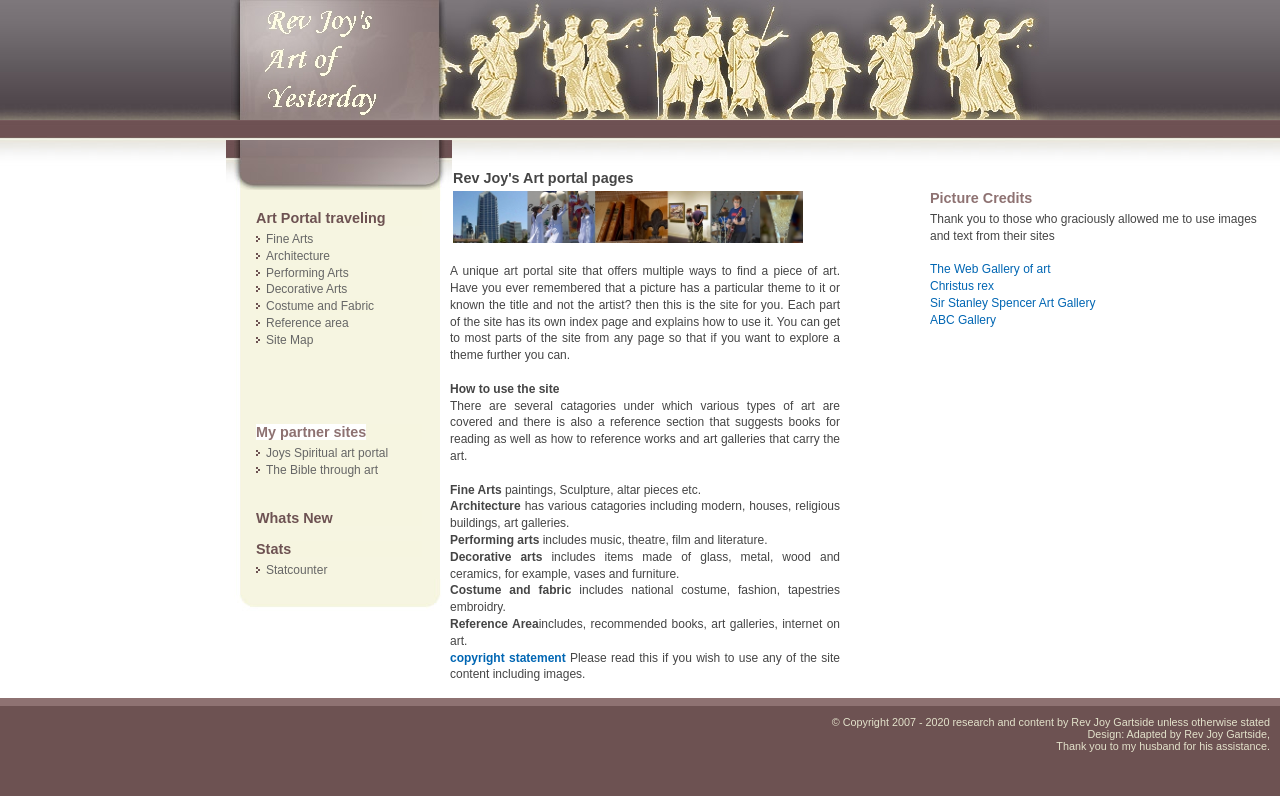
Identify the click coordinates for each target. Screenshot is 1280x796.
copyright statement (508, 658)
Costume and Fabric (320, 306)
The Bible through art (322, 470)
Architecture (298, 256)
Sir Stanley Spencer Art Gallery (1012, 303)
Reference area (307, 323)
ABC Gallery (963, 320)
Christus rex (962, 286)
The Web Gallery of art (990, 269)
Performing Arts (307, 273)
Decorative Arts (306, 289)
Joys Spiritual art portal (327, 453)
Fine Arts (289, 239)
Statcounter (296, 570)
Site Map (289, 340)
